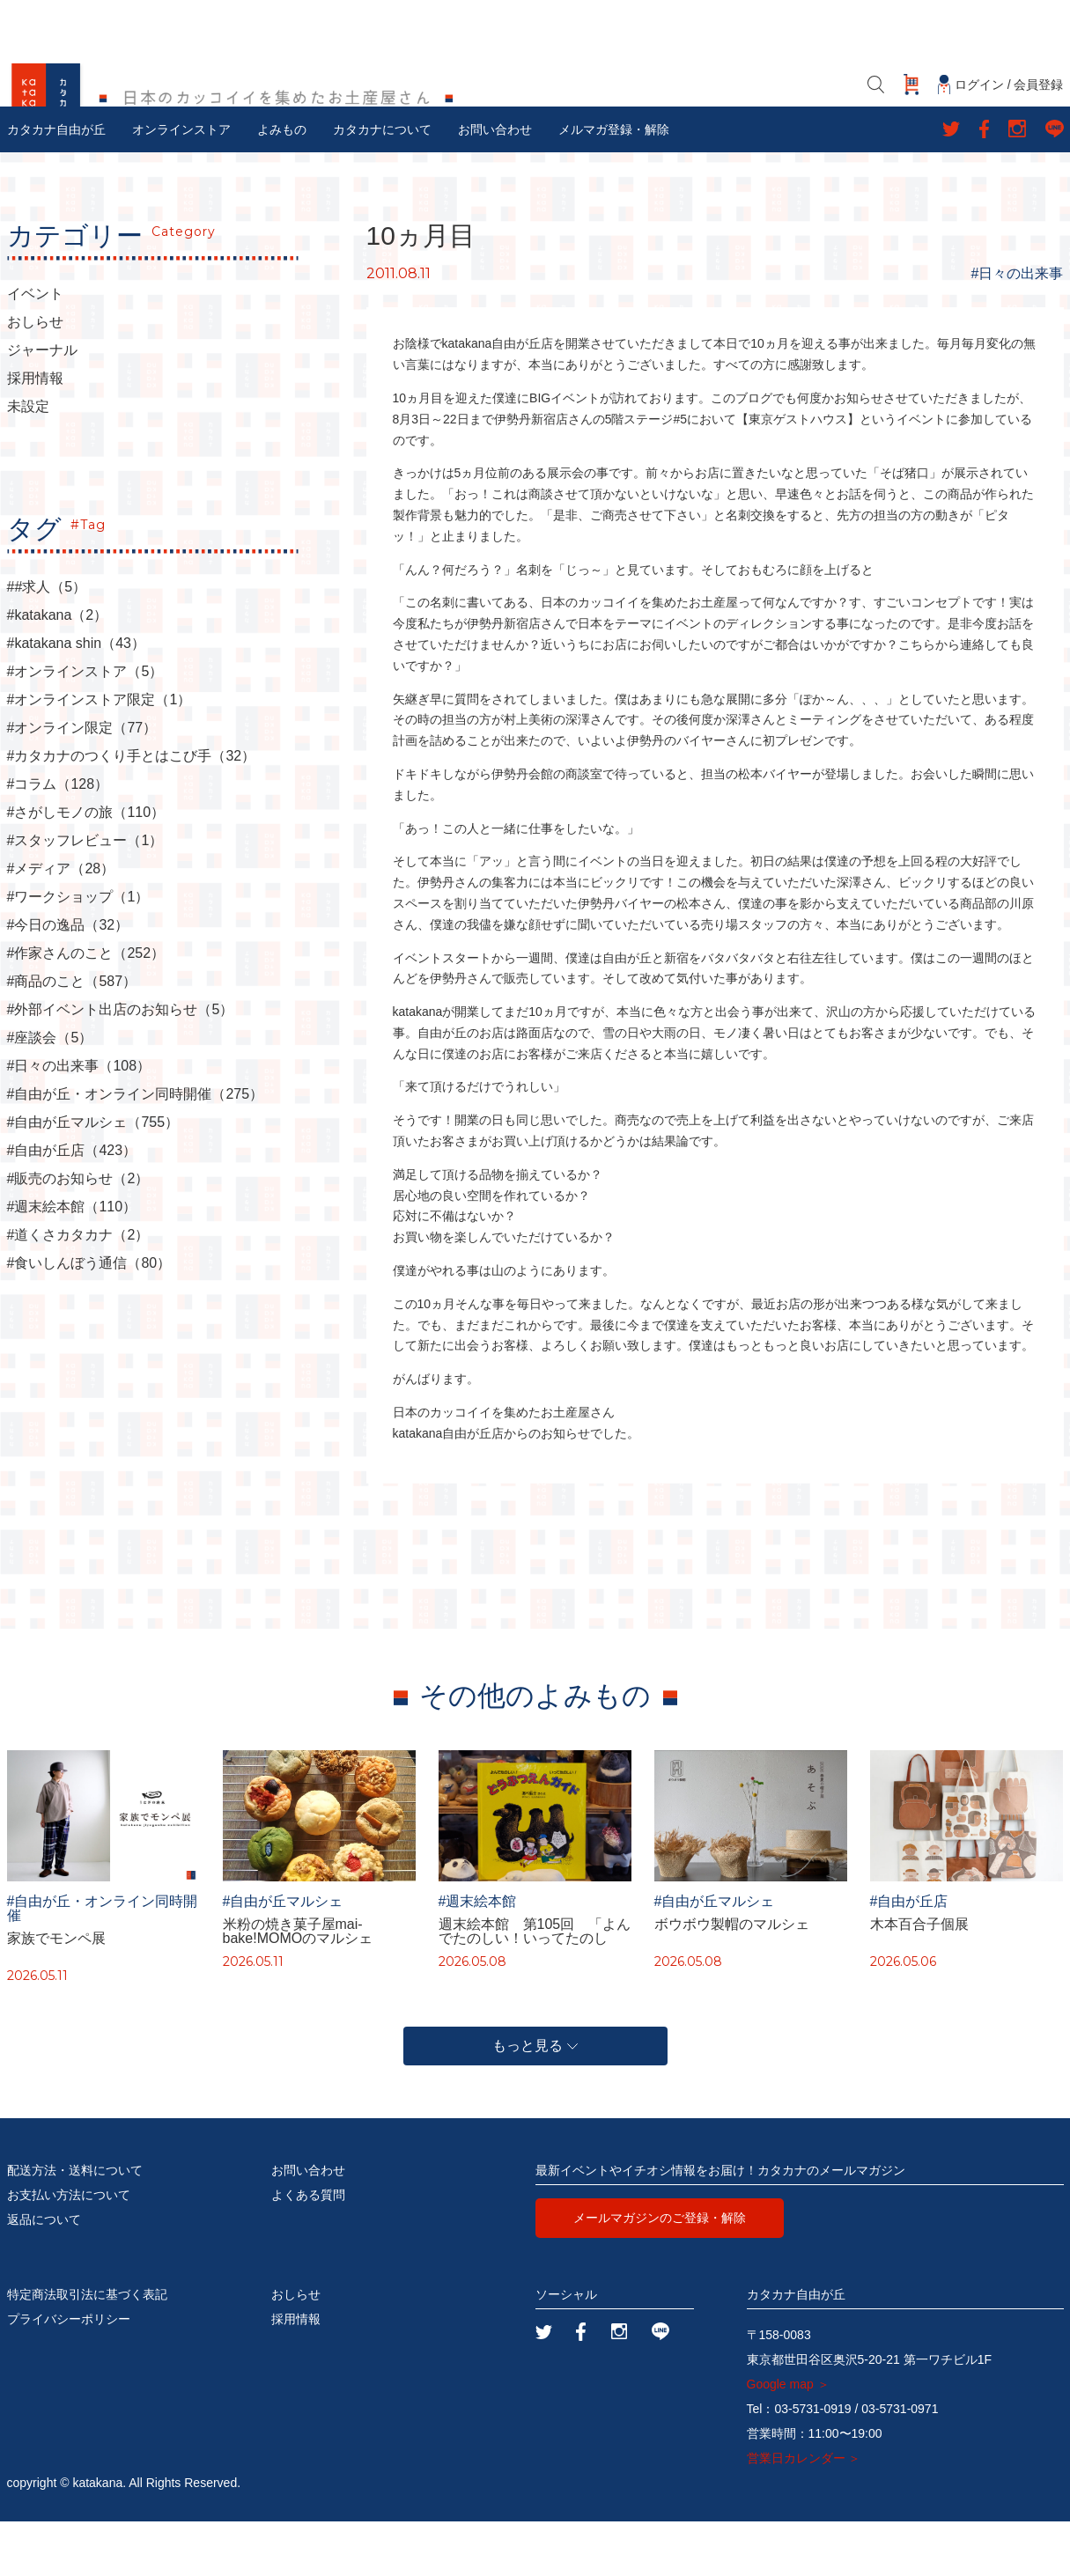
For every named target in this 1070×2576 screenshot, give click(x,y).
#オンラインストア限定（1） (99, 754)
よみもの (281, 184)
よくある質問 (308, 2249)
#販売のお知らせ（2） (78, 1233)
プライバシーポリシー (68, 2373)
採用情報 (35, 433)
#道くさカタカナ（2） (78, 1290)
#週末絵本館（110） (72, 1262)
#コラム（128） (58, 839)
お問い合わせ (495, 184)
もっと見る (535, 2100)
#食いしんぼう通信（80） (89, 1318)
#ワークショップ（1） (78, 952)
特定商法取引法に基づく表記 (87, 2349)
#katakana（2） (57, 670)
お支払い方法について (68, 2249)
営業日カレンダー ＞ (804, 2513)
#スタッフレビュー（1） (85, 895)
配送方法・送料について (75, 2225)
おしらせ (35, 377)
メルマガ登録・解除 (613, 184)
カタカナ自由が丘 (56, 184)
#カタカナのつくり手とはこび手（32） (131, 811)
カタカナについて (382, 184)
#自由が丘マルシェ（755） (93, 1177)
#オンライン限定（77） (82, 783)
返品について (44, 2274)
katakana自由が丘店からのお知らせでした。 (516, 1487)
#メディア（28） (61, 923)
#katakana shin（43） (76, 698)
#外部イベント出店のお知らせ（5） (120, 1064)
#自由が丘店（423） (72, 1205)
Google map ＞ (788, 2439)
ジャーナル (42, 405)
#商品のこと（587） (72, 1036)
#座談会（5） (50, 1093)
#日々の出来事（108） (79, 1121)
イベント (35, 349)
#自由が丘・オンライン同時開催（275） (135, 1149)
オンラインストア (181, 184)
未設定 (28, 461)
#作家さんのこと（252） (86, 1008)
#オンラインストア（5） (85, 726)
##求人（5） (47, 642)
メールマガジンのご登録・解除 (659, 2272)
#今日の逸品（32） (68, 980)
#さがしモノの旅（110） (86, 867)
